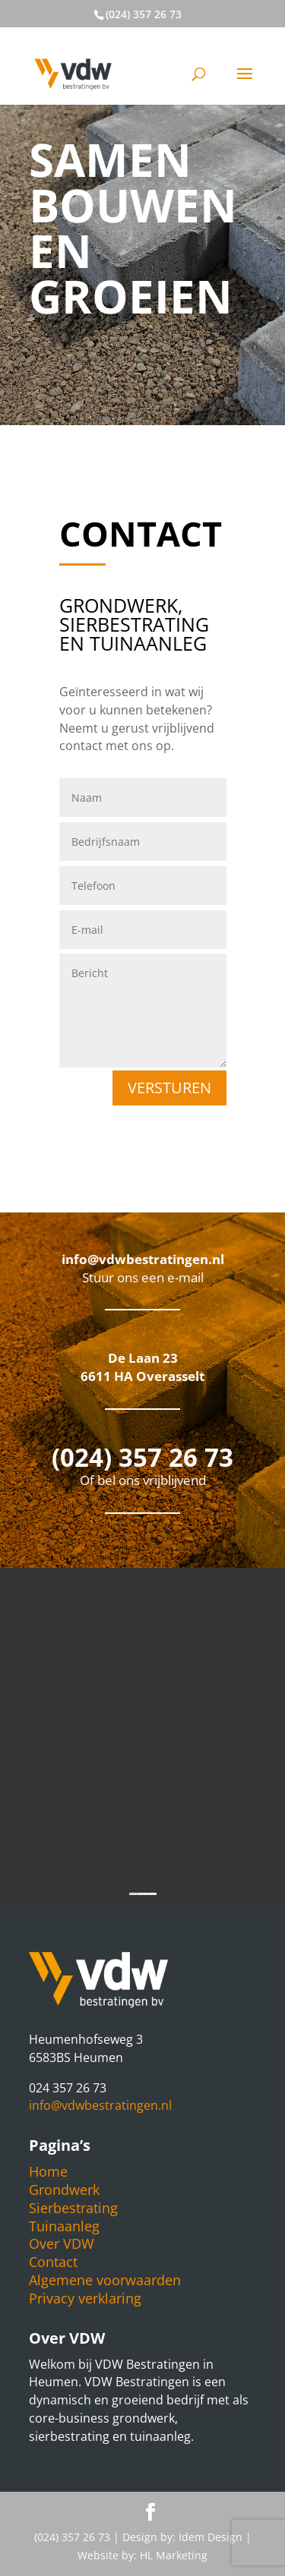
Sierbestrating (73, 2208)
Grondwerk (64, 2189)
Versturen (169, 1087)
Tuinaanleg (64, 2226)
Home (48, 2171)
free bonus (153, 1894)
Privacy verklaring (85, 2298)
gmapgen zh (142, 1894)
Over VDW (61, 2243)
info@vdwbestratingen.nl (100, 2105)
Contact (53, 2262)
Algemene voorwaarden (105, 2280)
